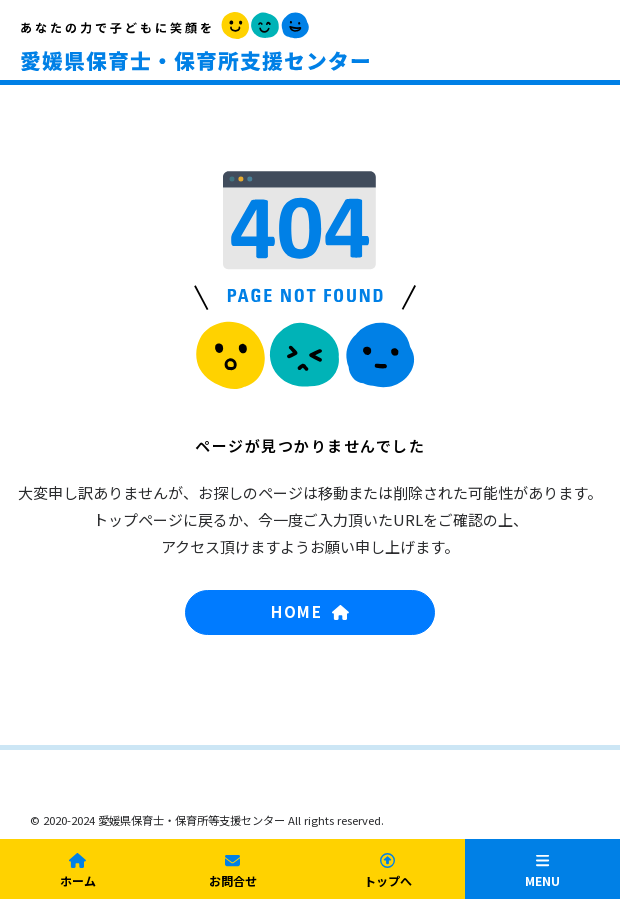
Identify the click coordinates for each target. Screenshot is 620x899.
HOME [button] (309, 611)
